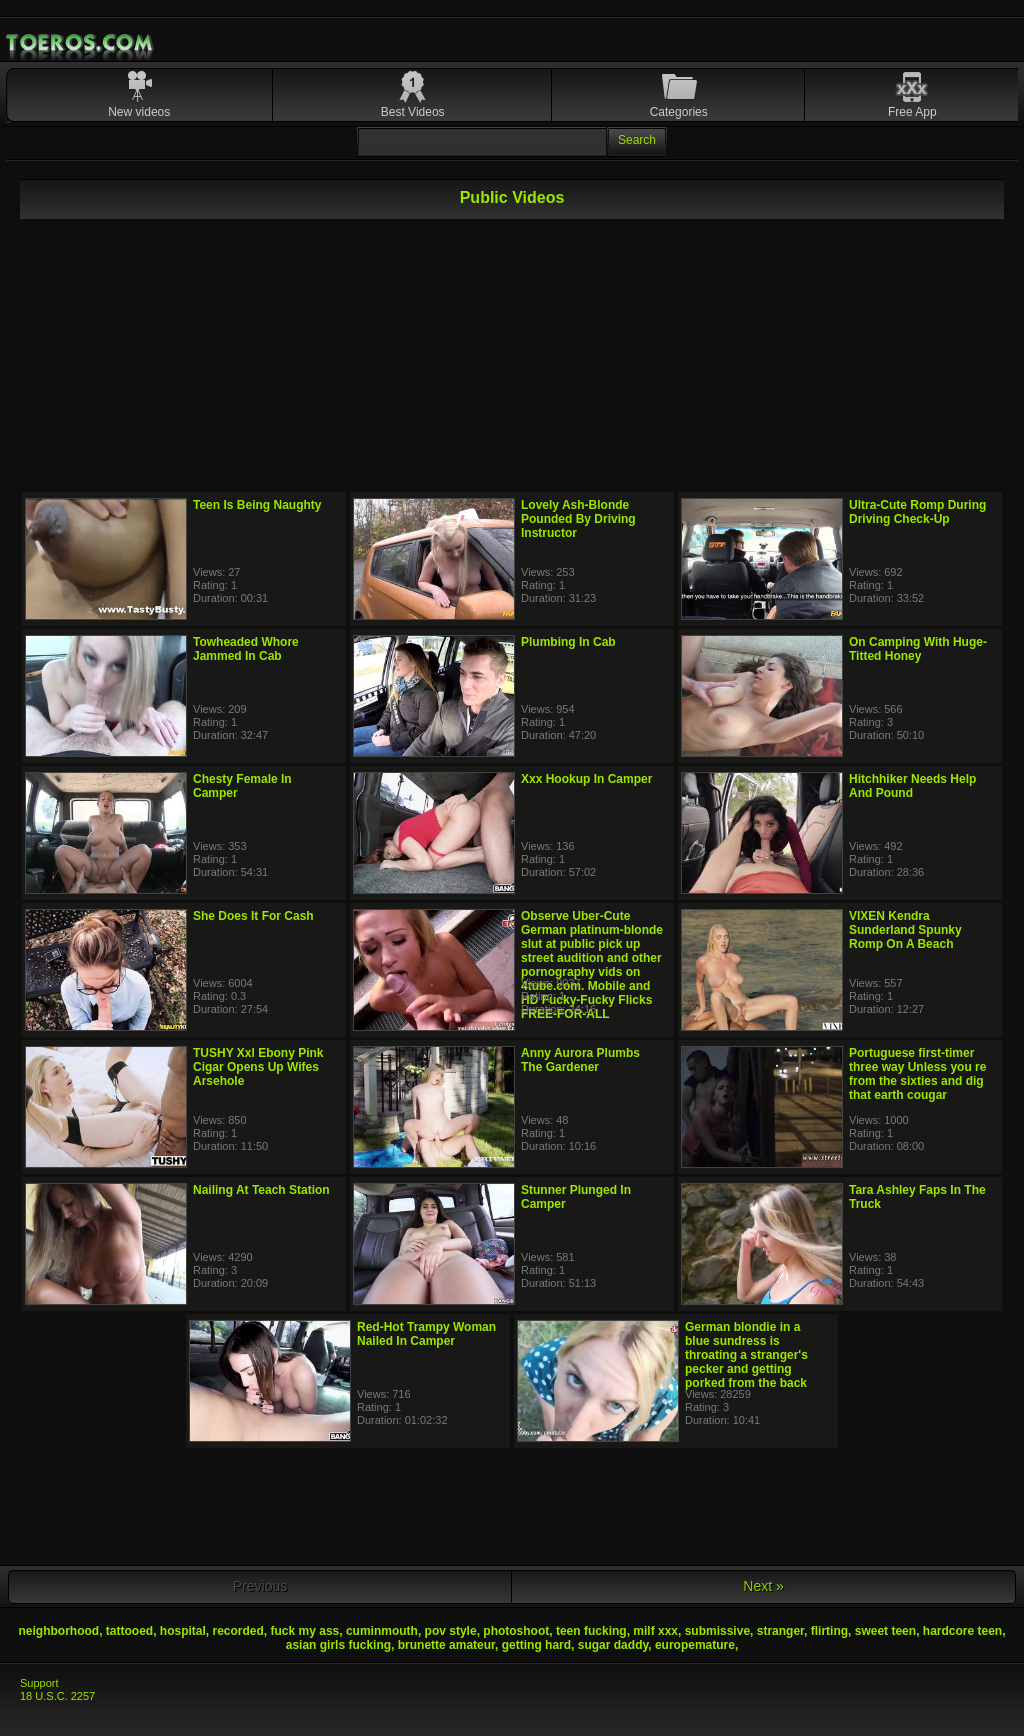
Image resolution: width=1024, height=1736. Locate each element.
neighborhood (58, 1631)
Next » (763, 1586)
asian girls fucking (338, 1645)
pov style (451, 1631)
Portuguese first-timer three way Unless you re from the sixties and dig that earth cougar (917, 1074)
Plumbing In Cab (568, 642)
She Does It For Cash (253, 916)
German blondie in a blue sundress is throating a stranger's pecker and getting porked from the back (746, 1355)
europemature (695, 1645)
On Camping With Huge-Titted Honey (918, 649)
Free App (912, 112)
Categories (679, 112)
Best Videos (413, 112)
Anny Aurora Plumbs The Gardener (580, 1060)
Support (39, 1683)
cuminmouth (382, 1631)
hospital (183, 1631)
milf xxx (655, 1631)
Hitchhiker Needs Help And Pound (912, 786)
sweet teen (885, 1631)
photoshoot (516, 1631)
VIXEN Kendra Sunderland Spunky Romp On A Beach (905, 930)
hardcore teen (962, 1631)
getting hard (536, 1645)
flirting (829, 1631)
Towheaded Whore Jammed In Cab (246, 649)
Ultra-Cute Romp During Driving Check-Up (917, 512)
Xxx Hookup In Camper (586, 779)
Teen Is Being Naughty (257, 505)
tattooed (129, 1631)
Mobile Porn (81, 43)
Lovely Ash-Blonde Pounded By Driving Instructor (578, 519)
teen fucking (591, 1631)
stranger (780, 1631)
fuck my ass (305, 1631)
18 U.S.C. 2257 (57, 1696)
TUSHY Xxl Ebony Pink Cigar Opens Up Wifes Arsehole (258, 1067)
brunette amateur (446, 1645)
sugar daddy (613, 1645)
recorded (238, 1631)
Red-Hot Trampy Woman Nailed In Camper (426, 1334)
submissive (717, 1631)
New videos (139, 112)
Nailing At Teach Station (261, 1190)
